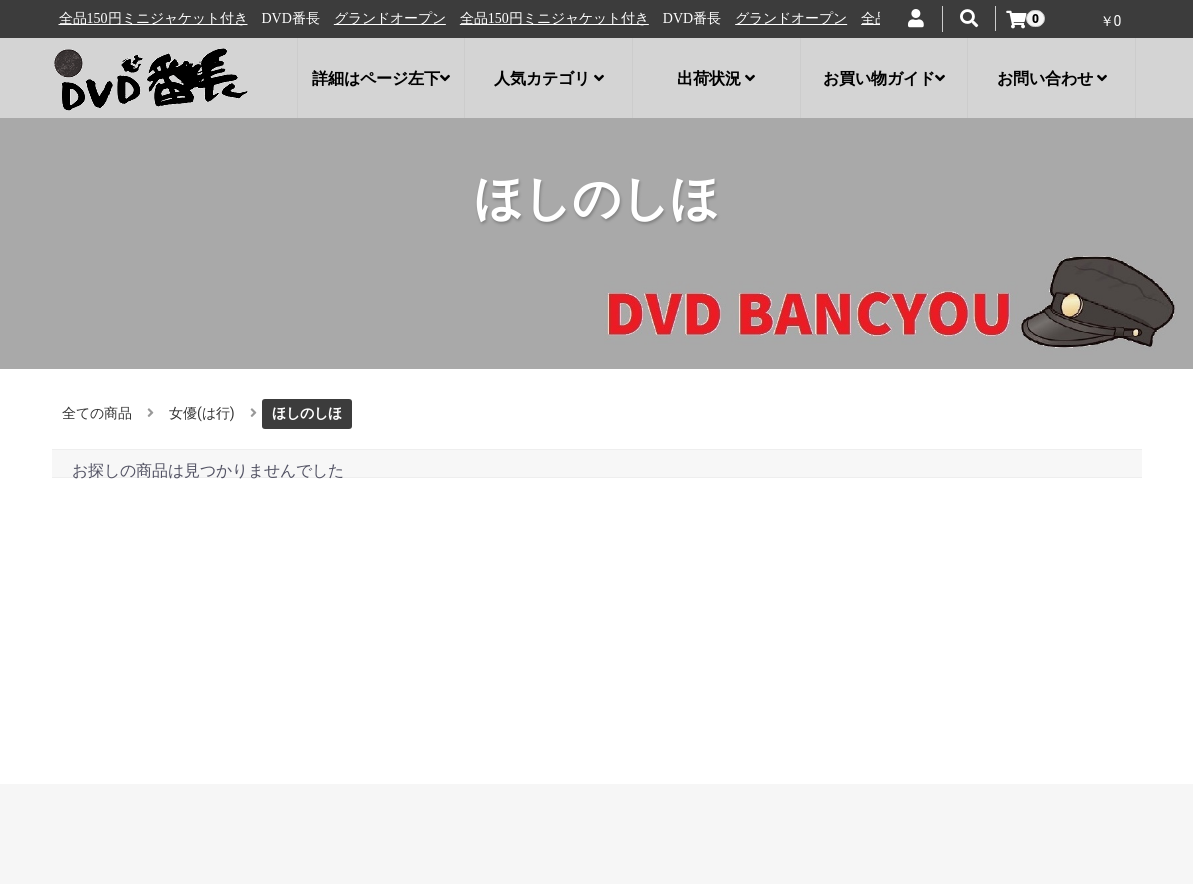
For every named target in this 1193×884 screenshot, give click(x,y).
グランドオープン (76, 18)
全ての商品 (97, 413)
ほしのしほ (307, 413)
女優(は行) (202, 413)
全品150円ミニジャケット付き (240, 18)
